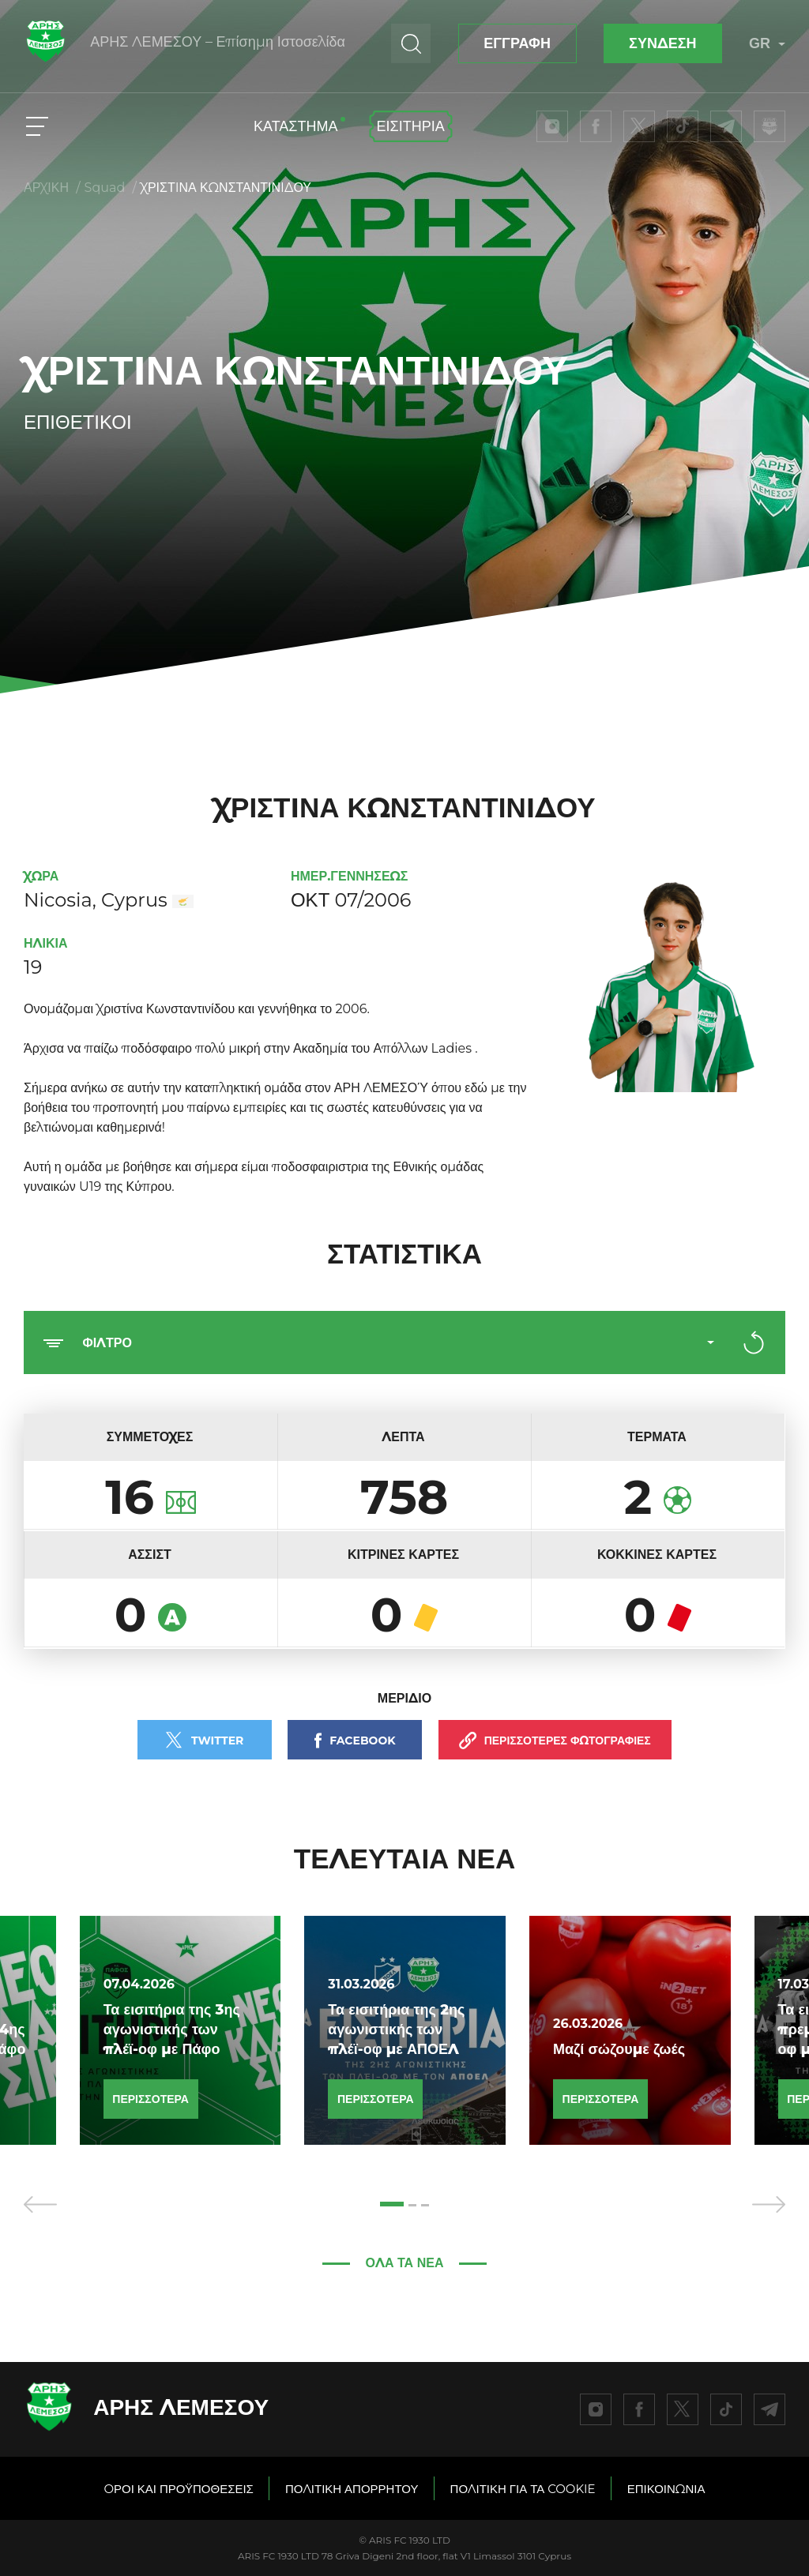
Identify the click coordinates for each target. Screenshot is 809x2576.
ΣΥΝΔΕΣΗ (662, 43)
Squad (105, 187)
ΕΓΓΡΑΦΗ (517, 43)
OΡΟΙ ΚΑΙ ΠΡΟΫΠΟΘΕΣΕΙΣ (178, 2488)
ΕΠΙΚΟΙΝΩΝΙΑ (666, 2488)
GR (767, 43)
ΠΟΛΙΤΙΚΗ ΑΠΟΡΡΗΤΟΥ (352, 2488)
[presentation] (40, 2204)
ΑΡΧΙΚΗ (46, 187)
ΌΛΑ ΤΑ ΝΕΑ (405, 2262)
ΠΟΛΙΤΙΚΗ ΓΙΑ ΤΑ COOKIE (523, 2488)
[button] (392, 2204)
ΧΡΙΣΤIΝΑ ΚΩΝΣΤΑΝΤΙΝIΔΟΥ (226, 187)
